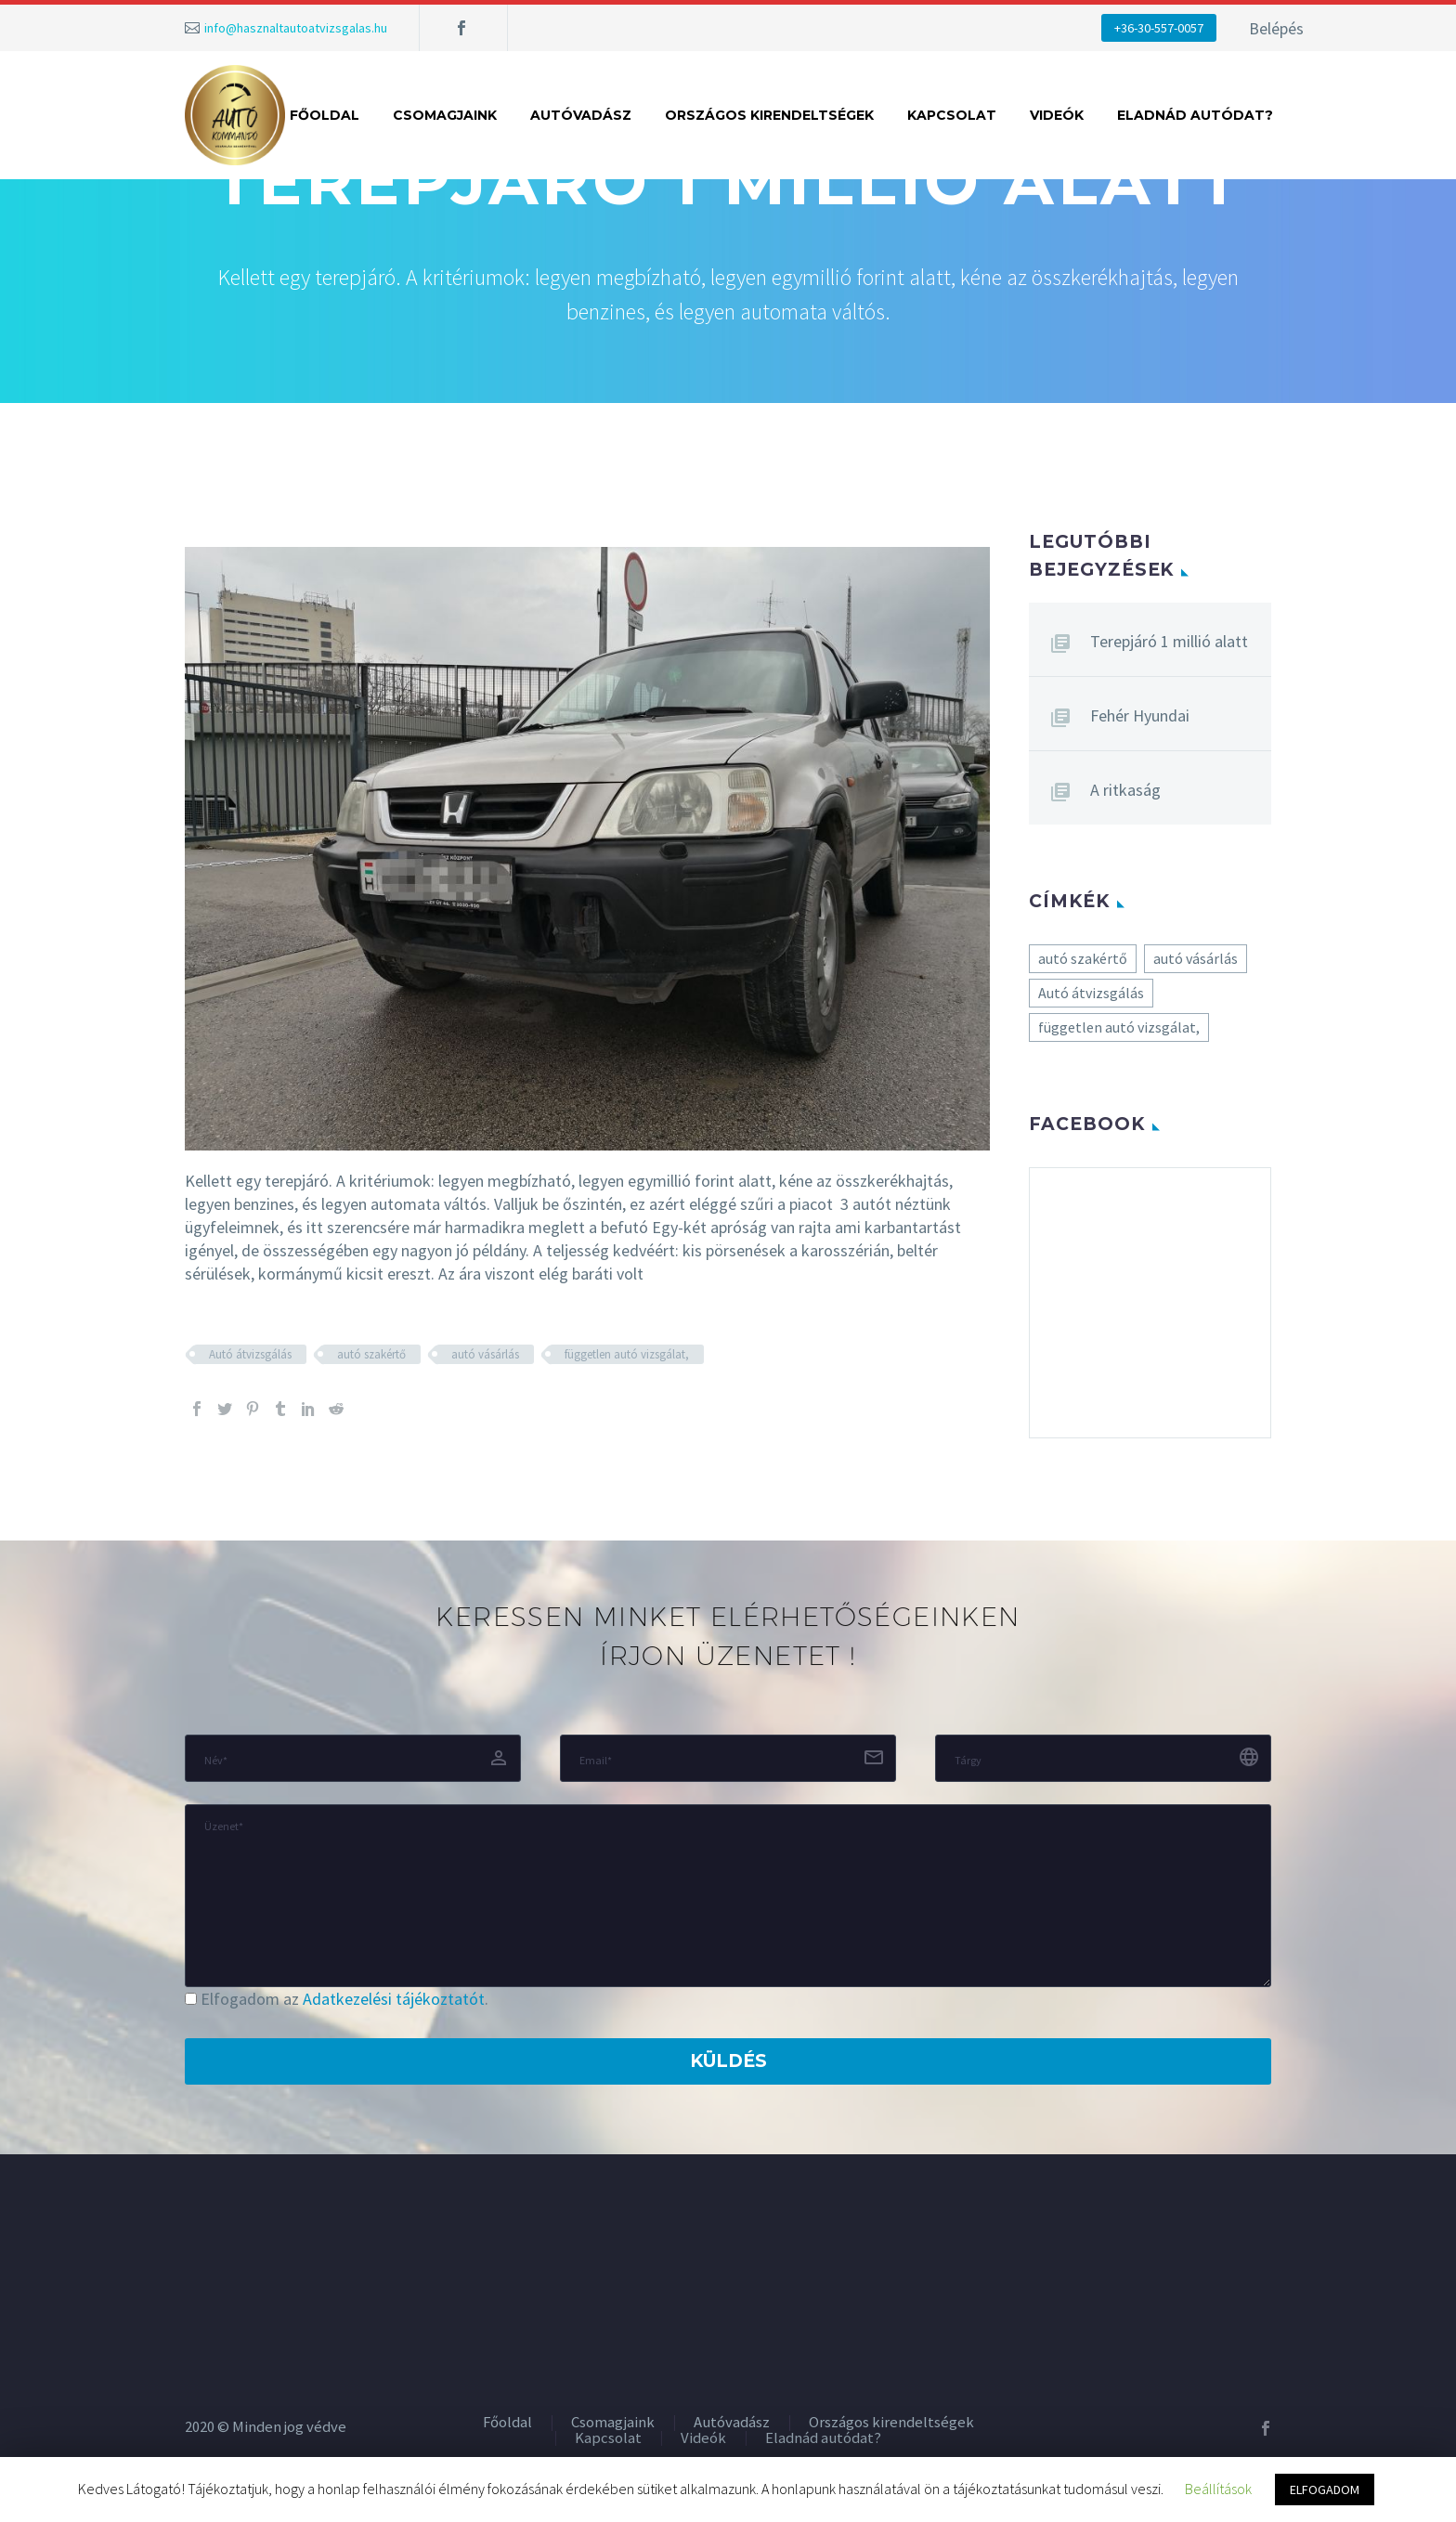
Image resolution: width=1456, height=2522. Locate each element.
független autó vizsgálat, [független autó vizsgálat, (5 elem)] (1119, 1027)
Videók (1057, 115)
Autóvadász (580, 115)
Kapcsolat (951, 115)
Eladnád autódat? (1195, 115)
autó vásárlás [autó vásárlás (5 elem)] (1195, 958)
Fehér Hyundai (1140, 715)
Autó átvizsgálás (250, 1354)
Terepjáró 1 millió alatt (1169, 641)
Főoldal (324, 115)
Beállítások (1218, 2488)
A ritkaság (1125, 789)
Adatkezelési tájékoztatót (394, 1998)
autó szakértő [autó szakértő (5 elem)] (1082, 958)
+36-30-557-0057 (1158, 28)
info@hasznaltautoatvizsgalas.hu (295, 28)
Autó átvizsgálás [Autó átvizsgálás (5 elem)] (1091, 992)
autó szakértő (371, 1354)
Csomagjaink (445, 115)
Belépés (1276, 28)
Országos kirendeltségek (769, 115)
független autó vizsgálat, (627, 1354)
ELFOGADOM (1324, 2489)
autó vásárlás (485, 1354)
